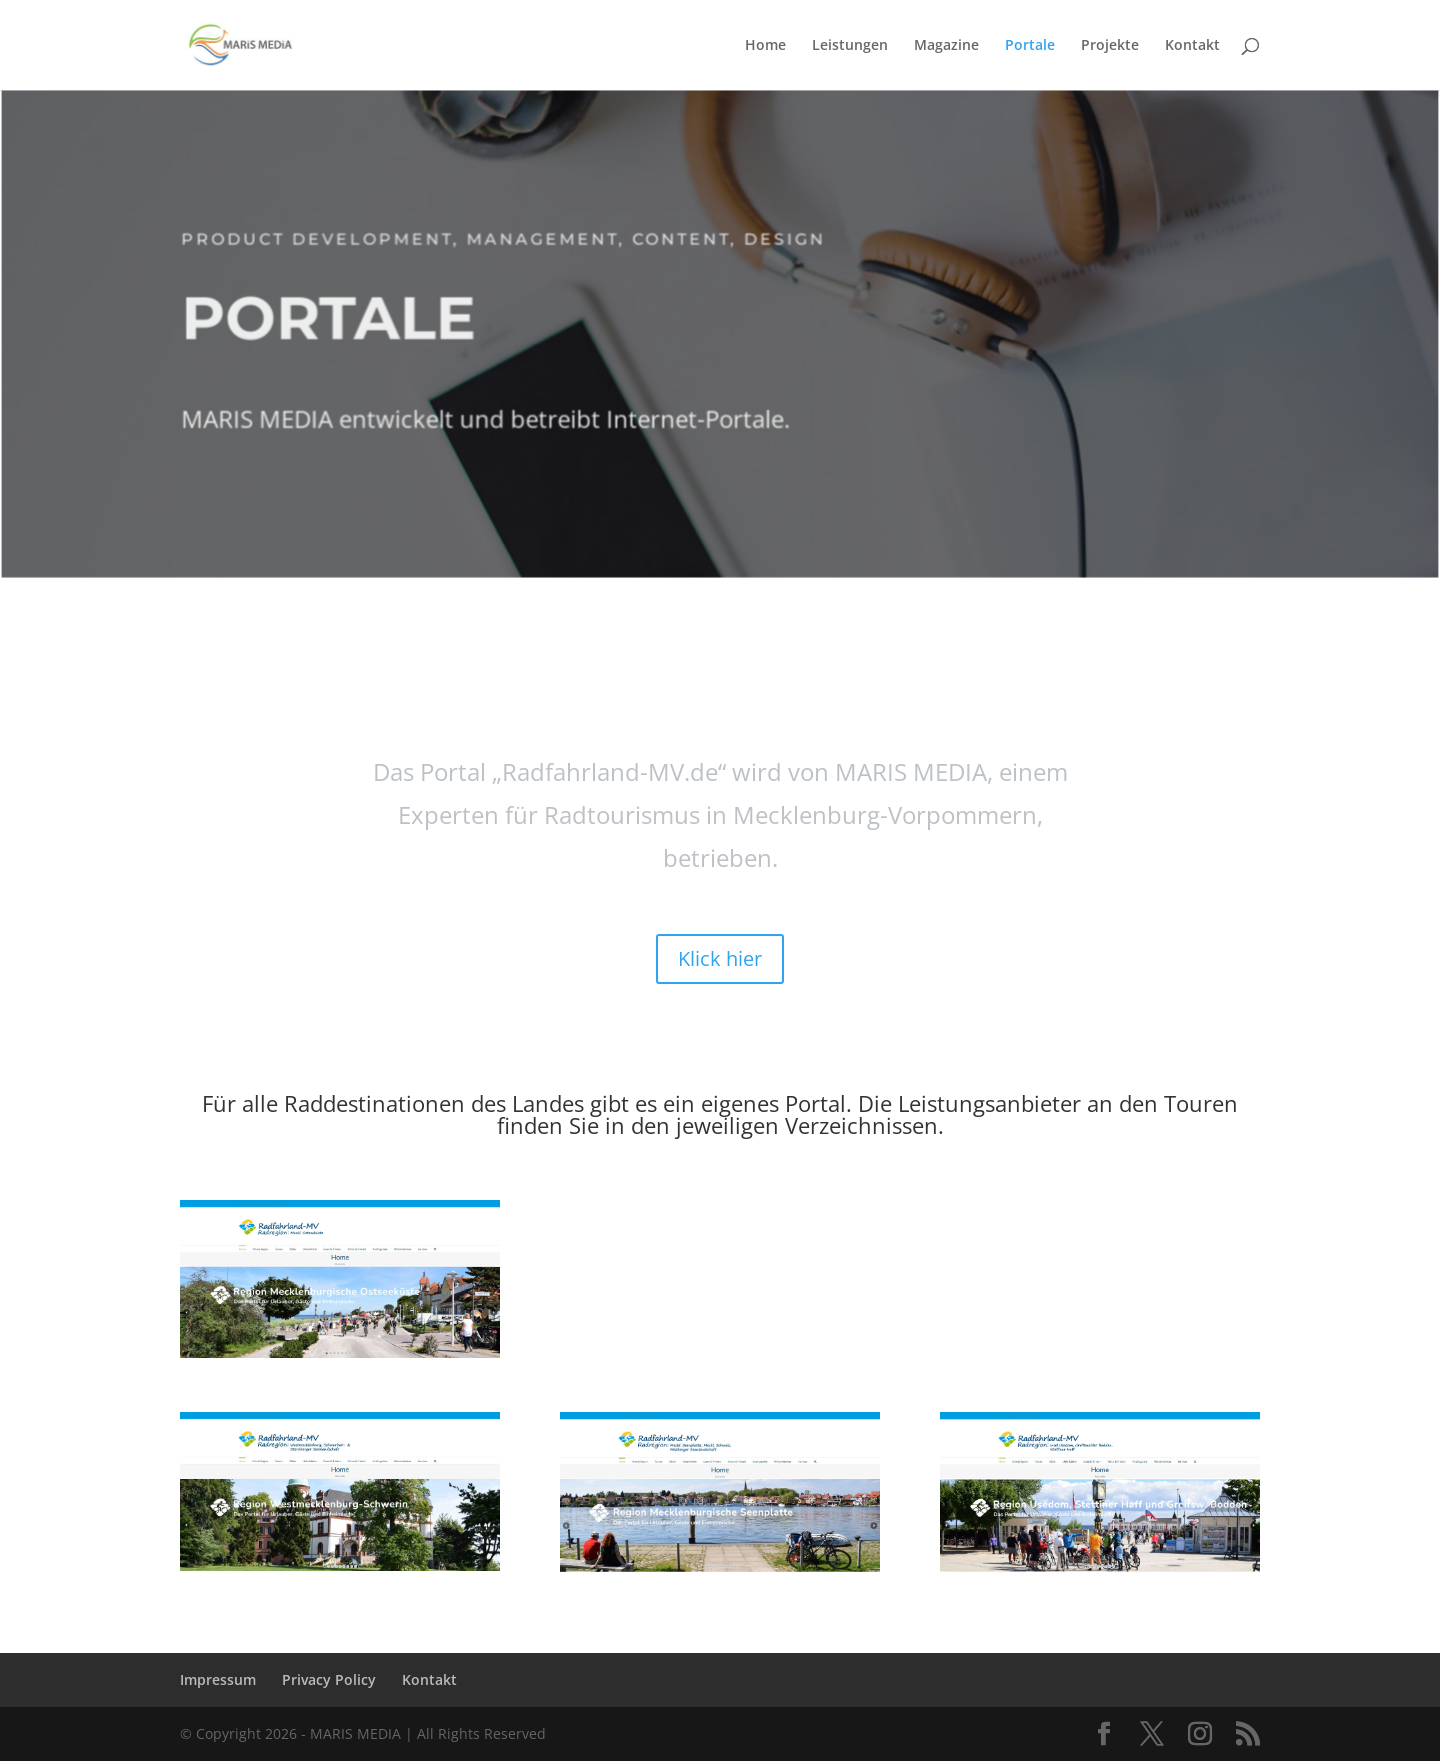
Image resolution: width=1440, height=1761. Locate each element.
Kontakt (1192, 46)
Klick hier (720, 958)
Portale (1030, 46)
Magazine (946, 46)
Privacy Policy (329, 1679)
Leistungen (850, 46)
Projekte (1110, 46)
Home (765, 46)
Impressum (218, 1679)
